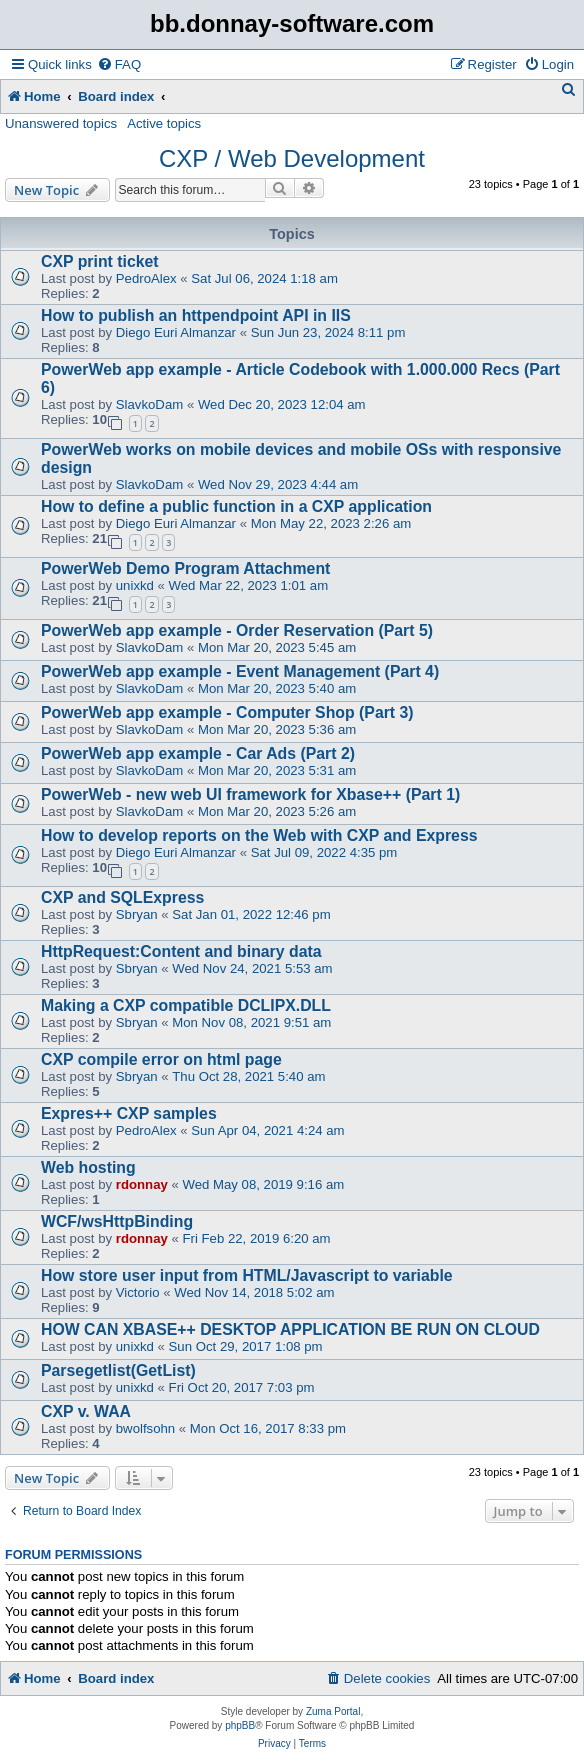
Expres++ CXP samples (129, 1113)
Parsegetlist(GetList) (118, 1370)
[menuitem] (119, 64)
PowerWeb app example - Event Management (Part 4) (240, 671)
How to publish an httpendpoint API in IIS (196, 315)
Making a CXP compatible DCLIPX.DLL (186, 1005)
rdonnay (142, 1184)
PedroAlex (146, 278)
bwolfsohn (145, 1428)
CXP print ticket (100, 261)
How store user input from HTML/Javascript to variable (247, 1275)
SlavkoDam (149, 404)
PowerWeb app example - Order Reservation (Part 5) (237, 630)
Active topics (164, 123)
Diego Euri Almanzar (176, 332)
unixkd (135, 585)
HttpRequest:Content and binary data (181, 951)
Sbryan (137, 914)
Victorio (138, 1292)
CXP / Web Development (292, 158)
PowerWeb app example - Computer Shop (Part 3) (227, 712)
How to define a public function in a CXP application (236, 506)
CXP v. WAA (86, 1411)
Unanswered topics (61, 123)
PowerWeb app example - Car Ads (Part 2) (198, 753)
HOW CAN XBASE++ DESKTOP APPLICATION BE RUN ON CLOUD (290, 1329)
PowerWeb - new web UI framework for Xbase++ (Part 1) (250, 794)
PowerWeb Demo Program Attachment (185, 568)
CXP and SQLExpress (122, 897)
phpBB (240, 1725)
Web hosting (88, 1167)
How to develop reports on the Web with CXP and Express (259, 835)
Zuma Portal (333, 1711)
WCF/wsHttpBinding (117, 1221)
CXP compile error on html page (161, 1059)
